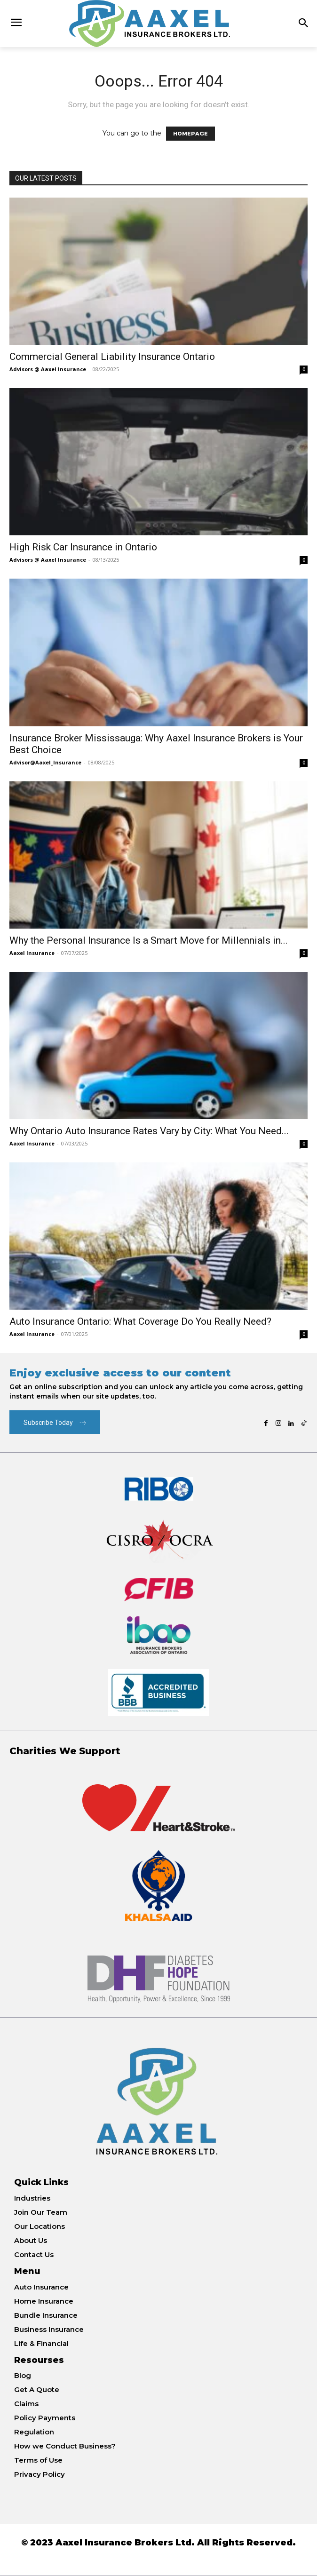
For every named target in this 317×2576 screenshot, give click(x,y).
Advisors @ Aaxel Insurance (47, 369)
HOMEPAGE (190, 133)
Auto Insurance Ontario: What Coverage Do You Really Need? (140, 1321)
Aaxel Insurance (32, 952)
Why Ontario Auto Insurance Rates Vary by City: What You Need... (149, 1131)
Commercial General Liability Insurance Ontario (112, 356)
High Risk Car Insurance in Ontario (83, 547)
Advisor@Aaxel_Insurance (45, 762)
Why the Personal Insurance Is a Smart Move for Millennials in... (148, 940)
